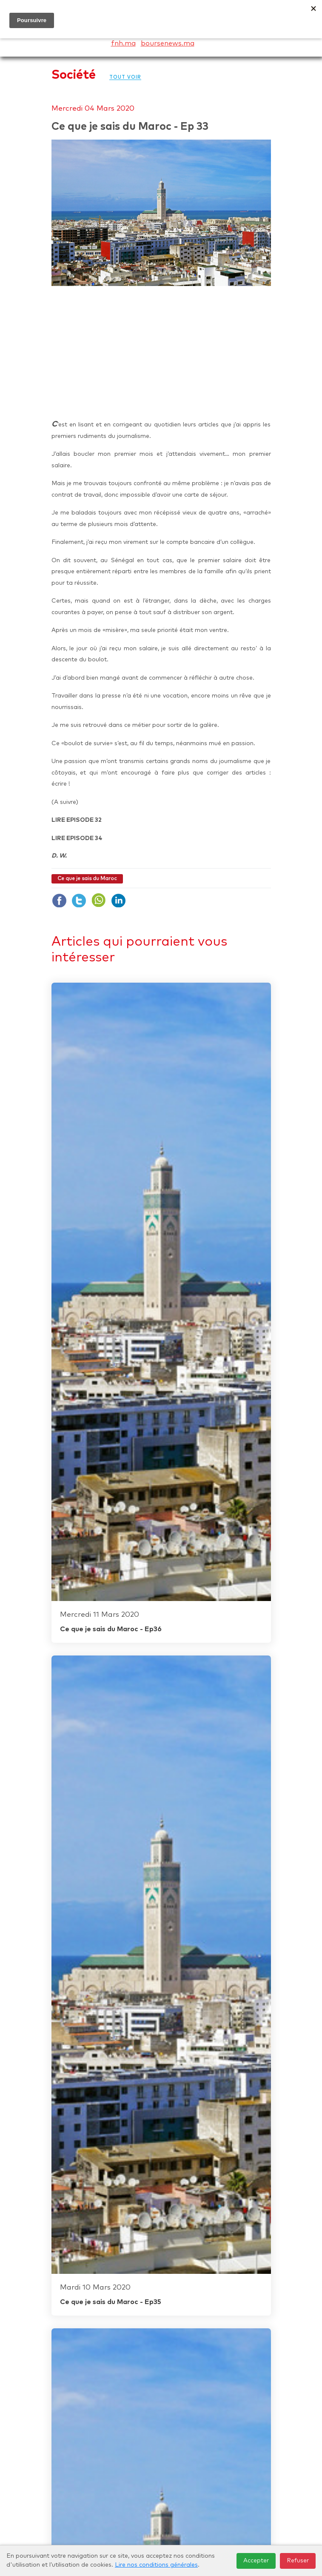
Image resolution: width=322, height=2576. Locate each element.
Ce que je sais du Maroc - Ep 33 (129, 126)
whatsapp (99, 900)
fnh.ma (123, 43)
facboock (59, 900)
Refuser (298, 2561)
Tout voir (125, 77)
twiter (79, 900)
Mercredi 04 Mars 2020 (92, 108)
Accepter (256, 2561)
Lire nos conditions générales (156, 2565)
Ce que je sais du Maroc (87, 878)
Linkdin (118, 900)
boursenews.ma (167, 43)
